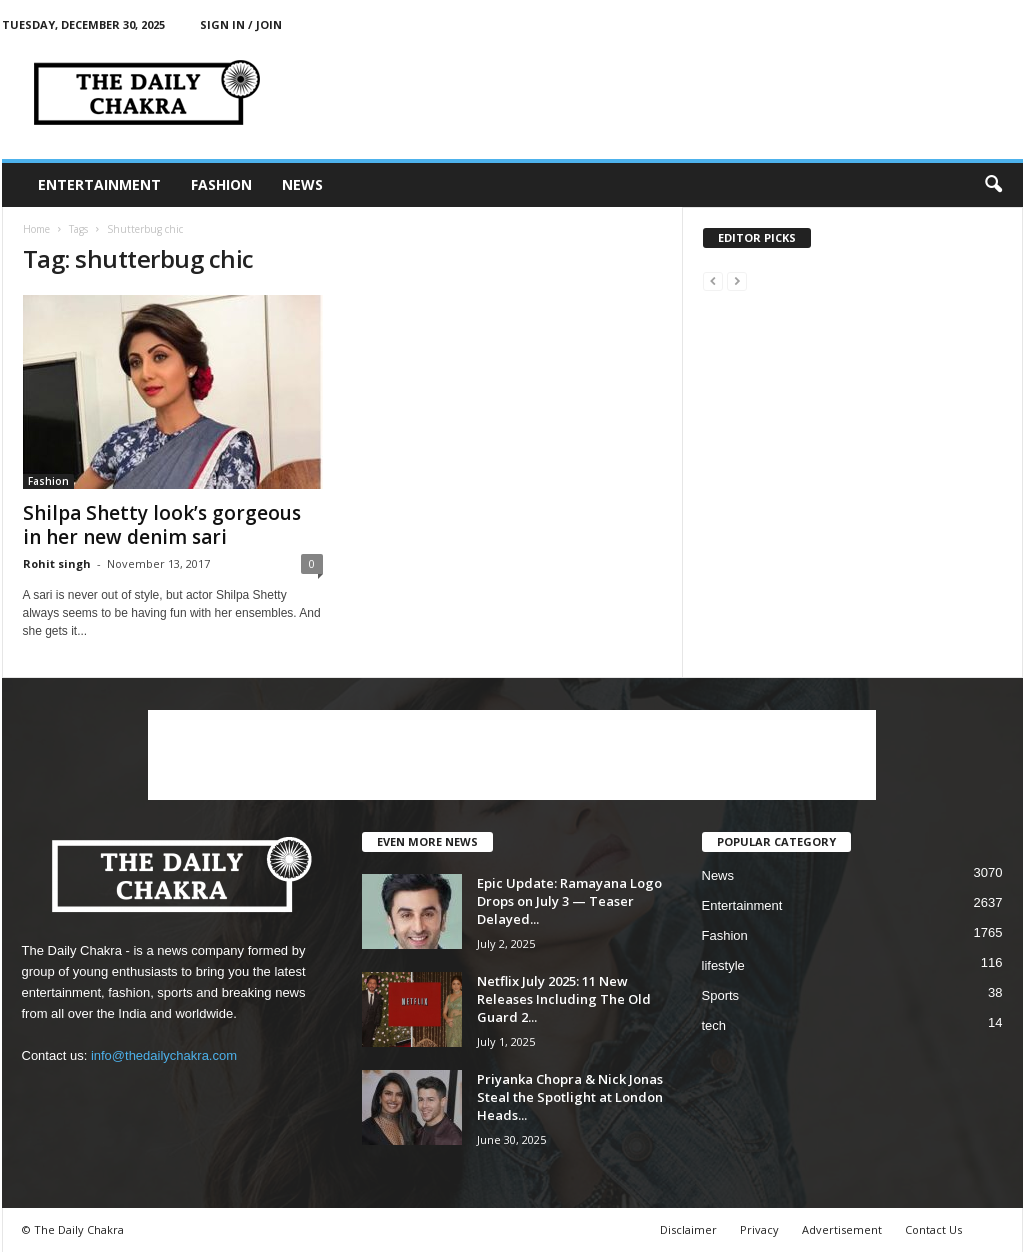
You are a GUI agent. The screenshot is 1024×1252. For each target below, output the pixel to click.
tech (714, 1025)
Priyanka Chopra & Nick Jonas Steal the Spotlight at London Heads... (570, 1097)
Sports (721, 995)
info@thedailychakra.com (164, 1055)
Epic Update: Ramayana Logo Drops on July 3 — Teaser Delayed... (569, 901)
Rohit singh (57, 563)
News (302, 184)
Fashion (221, 184)
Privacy (759, 1229)
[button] (993, 185)
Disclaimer (688, 1229)
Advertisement (842, 1229)
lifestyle (723, 965)
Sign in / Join (241, 24)
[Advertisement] (512, 755)
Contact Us (933, 1229)
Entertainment (99, 184)
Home (36, 229)
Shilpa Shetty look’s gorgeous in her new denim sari (162, 525)
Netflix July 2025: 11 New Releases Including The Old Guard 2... (564, 999)
